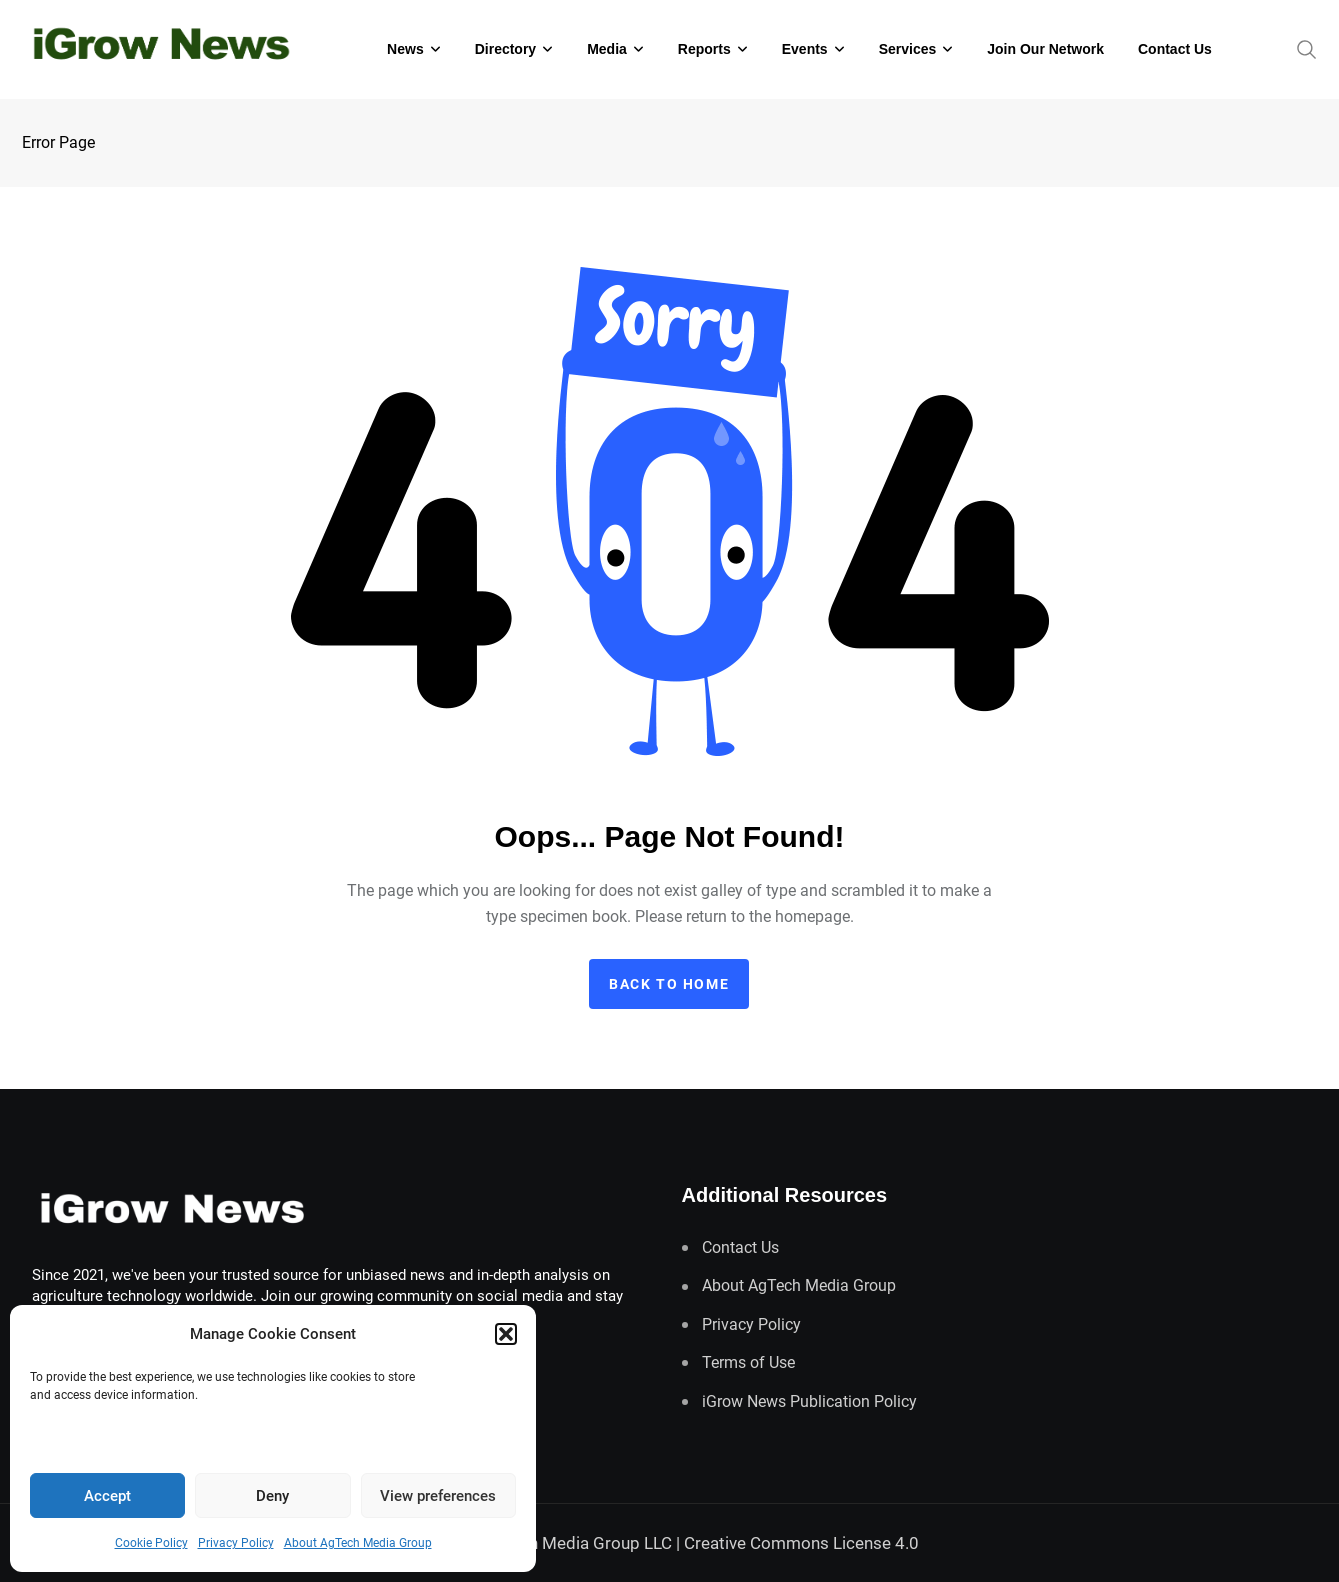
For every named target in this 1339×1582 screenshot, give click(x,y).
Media (607, 49)
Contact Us (1175, 49)
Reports (704, 49)
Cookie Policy (151, 1543)
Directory (505, 49)
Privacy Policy (236, 1543)
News (405, 49)
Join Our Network (1045, 49)
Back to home (669, 984)
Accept (107, 1496)
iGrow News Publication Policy (809, 1401)
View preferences (438, 1496)
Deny (272, 1496)
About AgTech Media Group (358, 1543)
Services (908, 49)
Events (805, 49)
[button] (506, 1334)
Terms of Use (748, 1362)
